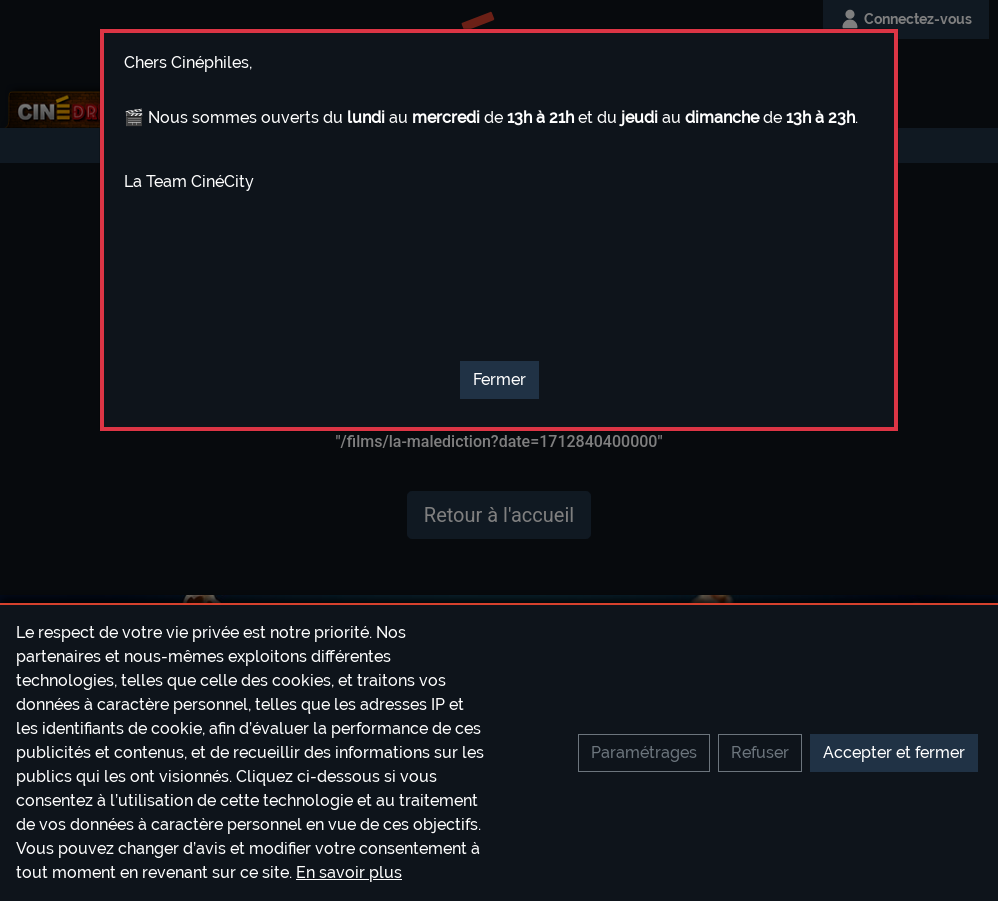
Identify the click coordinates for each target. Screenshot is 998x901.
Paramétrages (644, 752)
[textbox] (499, 203)
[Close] (499, 380)
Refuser (760, 752)
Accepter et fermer (894, 752)
